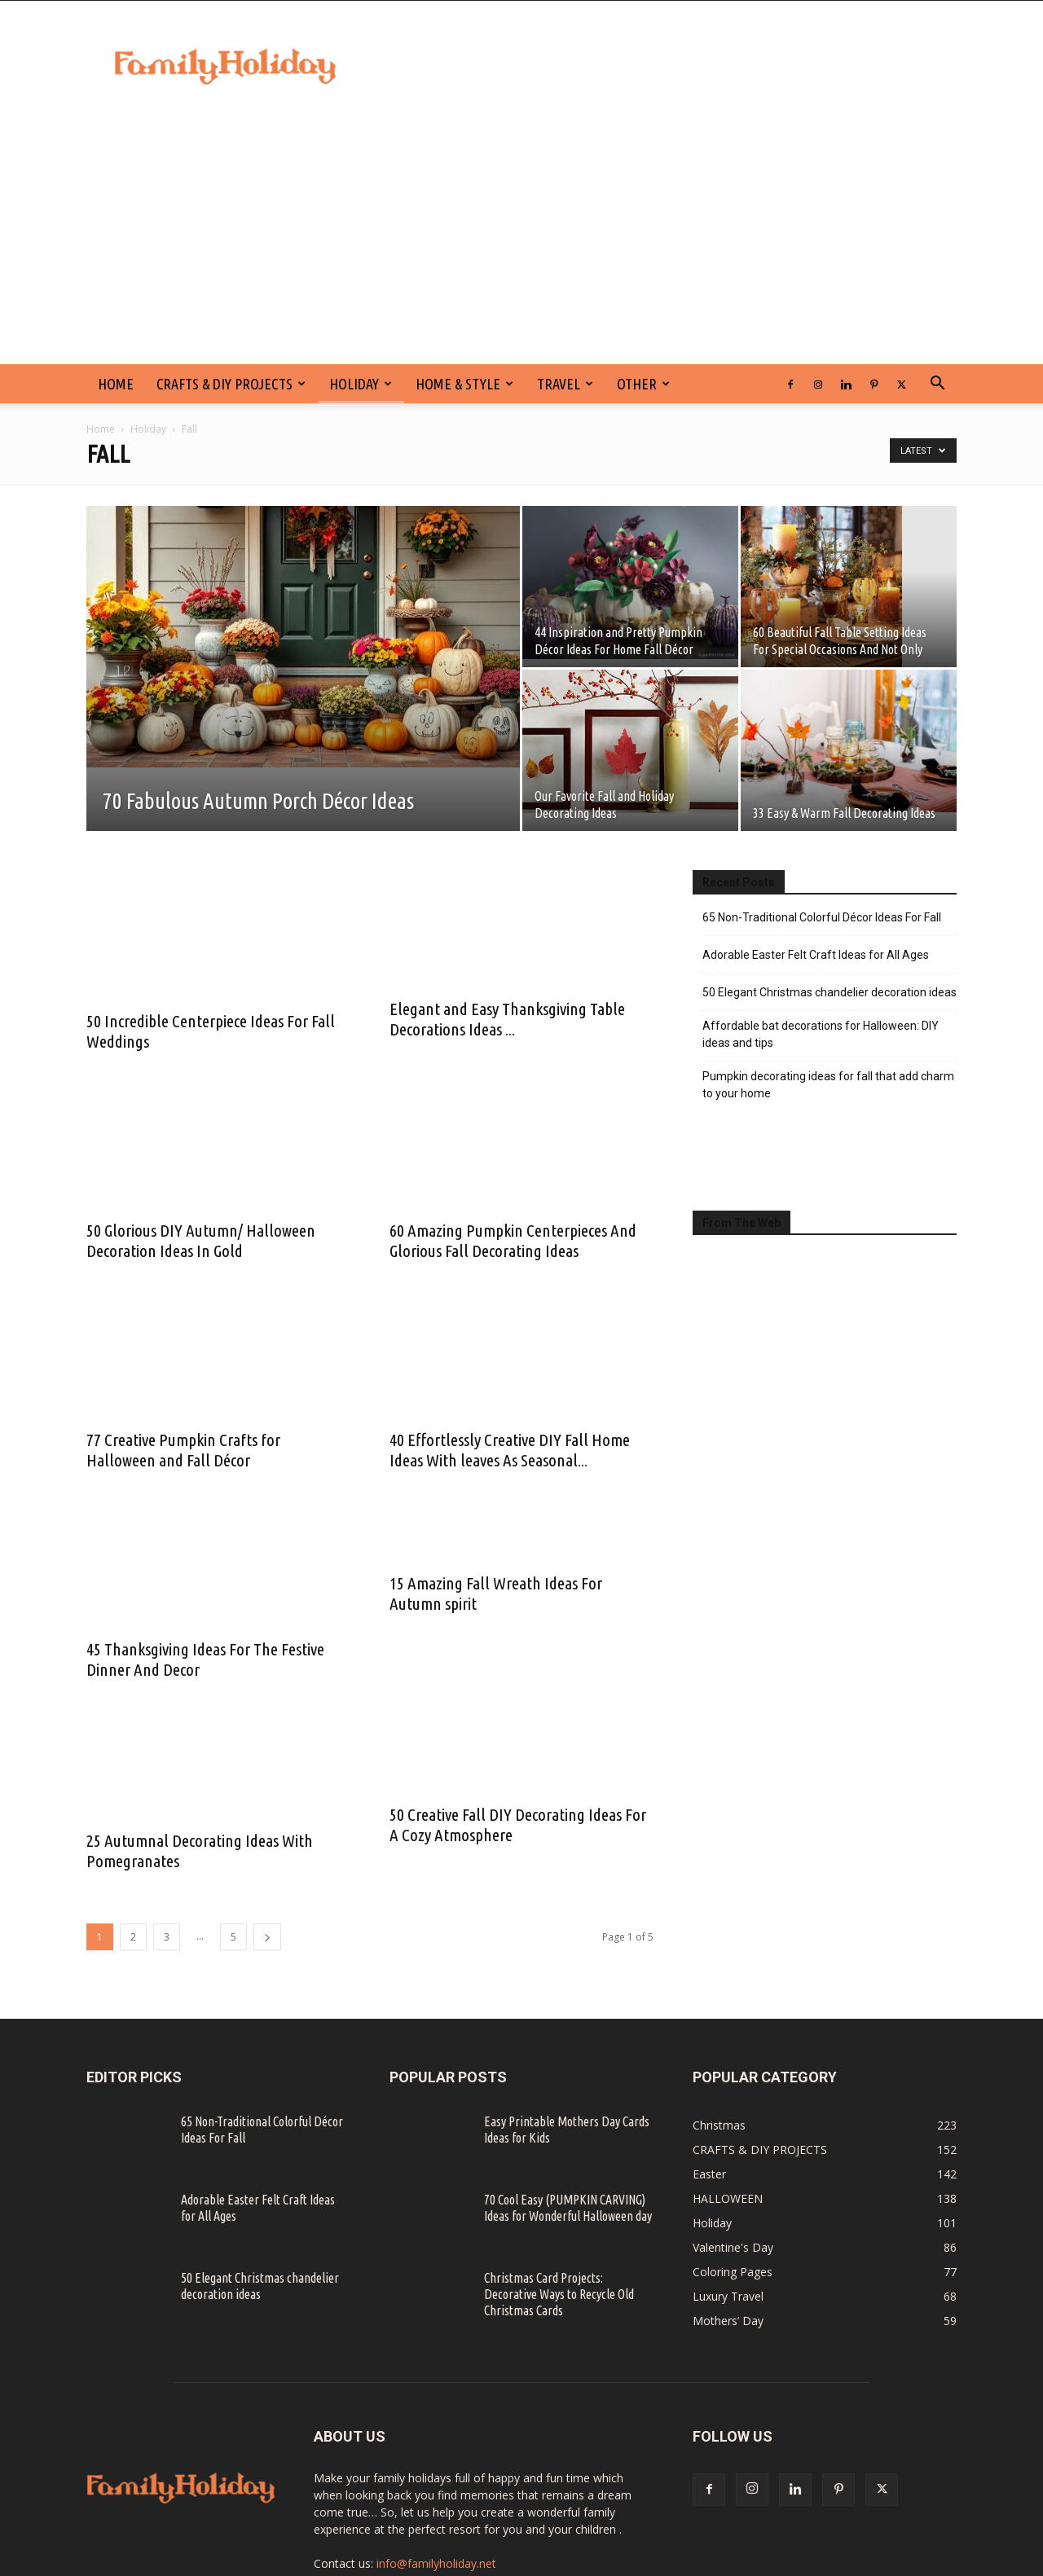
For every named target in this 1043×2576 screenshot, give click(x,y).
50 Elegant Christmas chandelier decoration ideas (829, 992)
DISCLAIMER (719, 2561)
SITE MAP (872, 2561)
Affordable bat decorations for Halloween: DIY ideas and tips (820, 1034)
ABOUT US (932, 2561)
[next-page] (267, 1870)
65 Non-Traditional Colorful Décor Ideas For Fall (821, 917)
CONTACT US (646, 2561)
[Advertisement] (521, 242)
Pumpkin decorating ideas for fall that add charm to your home (828, 1085)
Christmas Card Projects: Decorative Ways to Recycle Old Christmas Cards (559, 2228)
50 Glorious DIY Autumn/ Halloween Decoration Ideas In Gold (200, 1240)
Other (643, 384)
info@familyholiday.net (436, 2497)
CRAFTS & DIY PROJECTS (231, 384)
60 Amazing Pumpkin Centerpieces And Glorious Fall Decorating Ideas (512, 1207)
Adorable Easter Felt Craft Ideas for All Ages (815, 954)
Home (100, 429)
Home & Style (464, 384)
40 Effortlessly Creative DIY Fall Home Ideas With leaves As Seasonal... (509, 1406)
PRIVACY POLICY (799, 2561)
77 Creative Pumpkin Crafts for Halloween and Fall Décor (183, 1450)
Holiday (360, 384)
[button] (937, 385)
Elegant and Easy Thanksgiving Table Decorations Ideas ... (507, 989)
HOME (116, 384)
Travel (565, 384)
